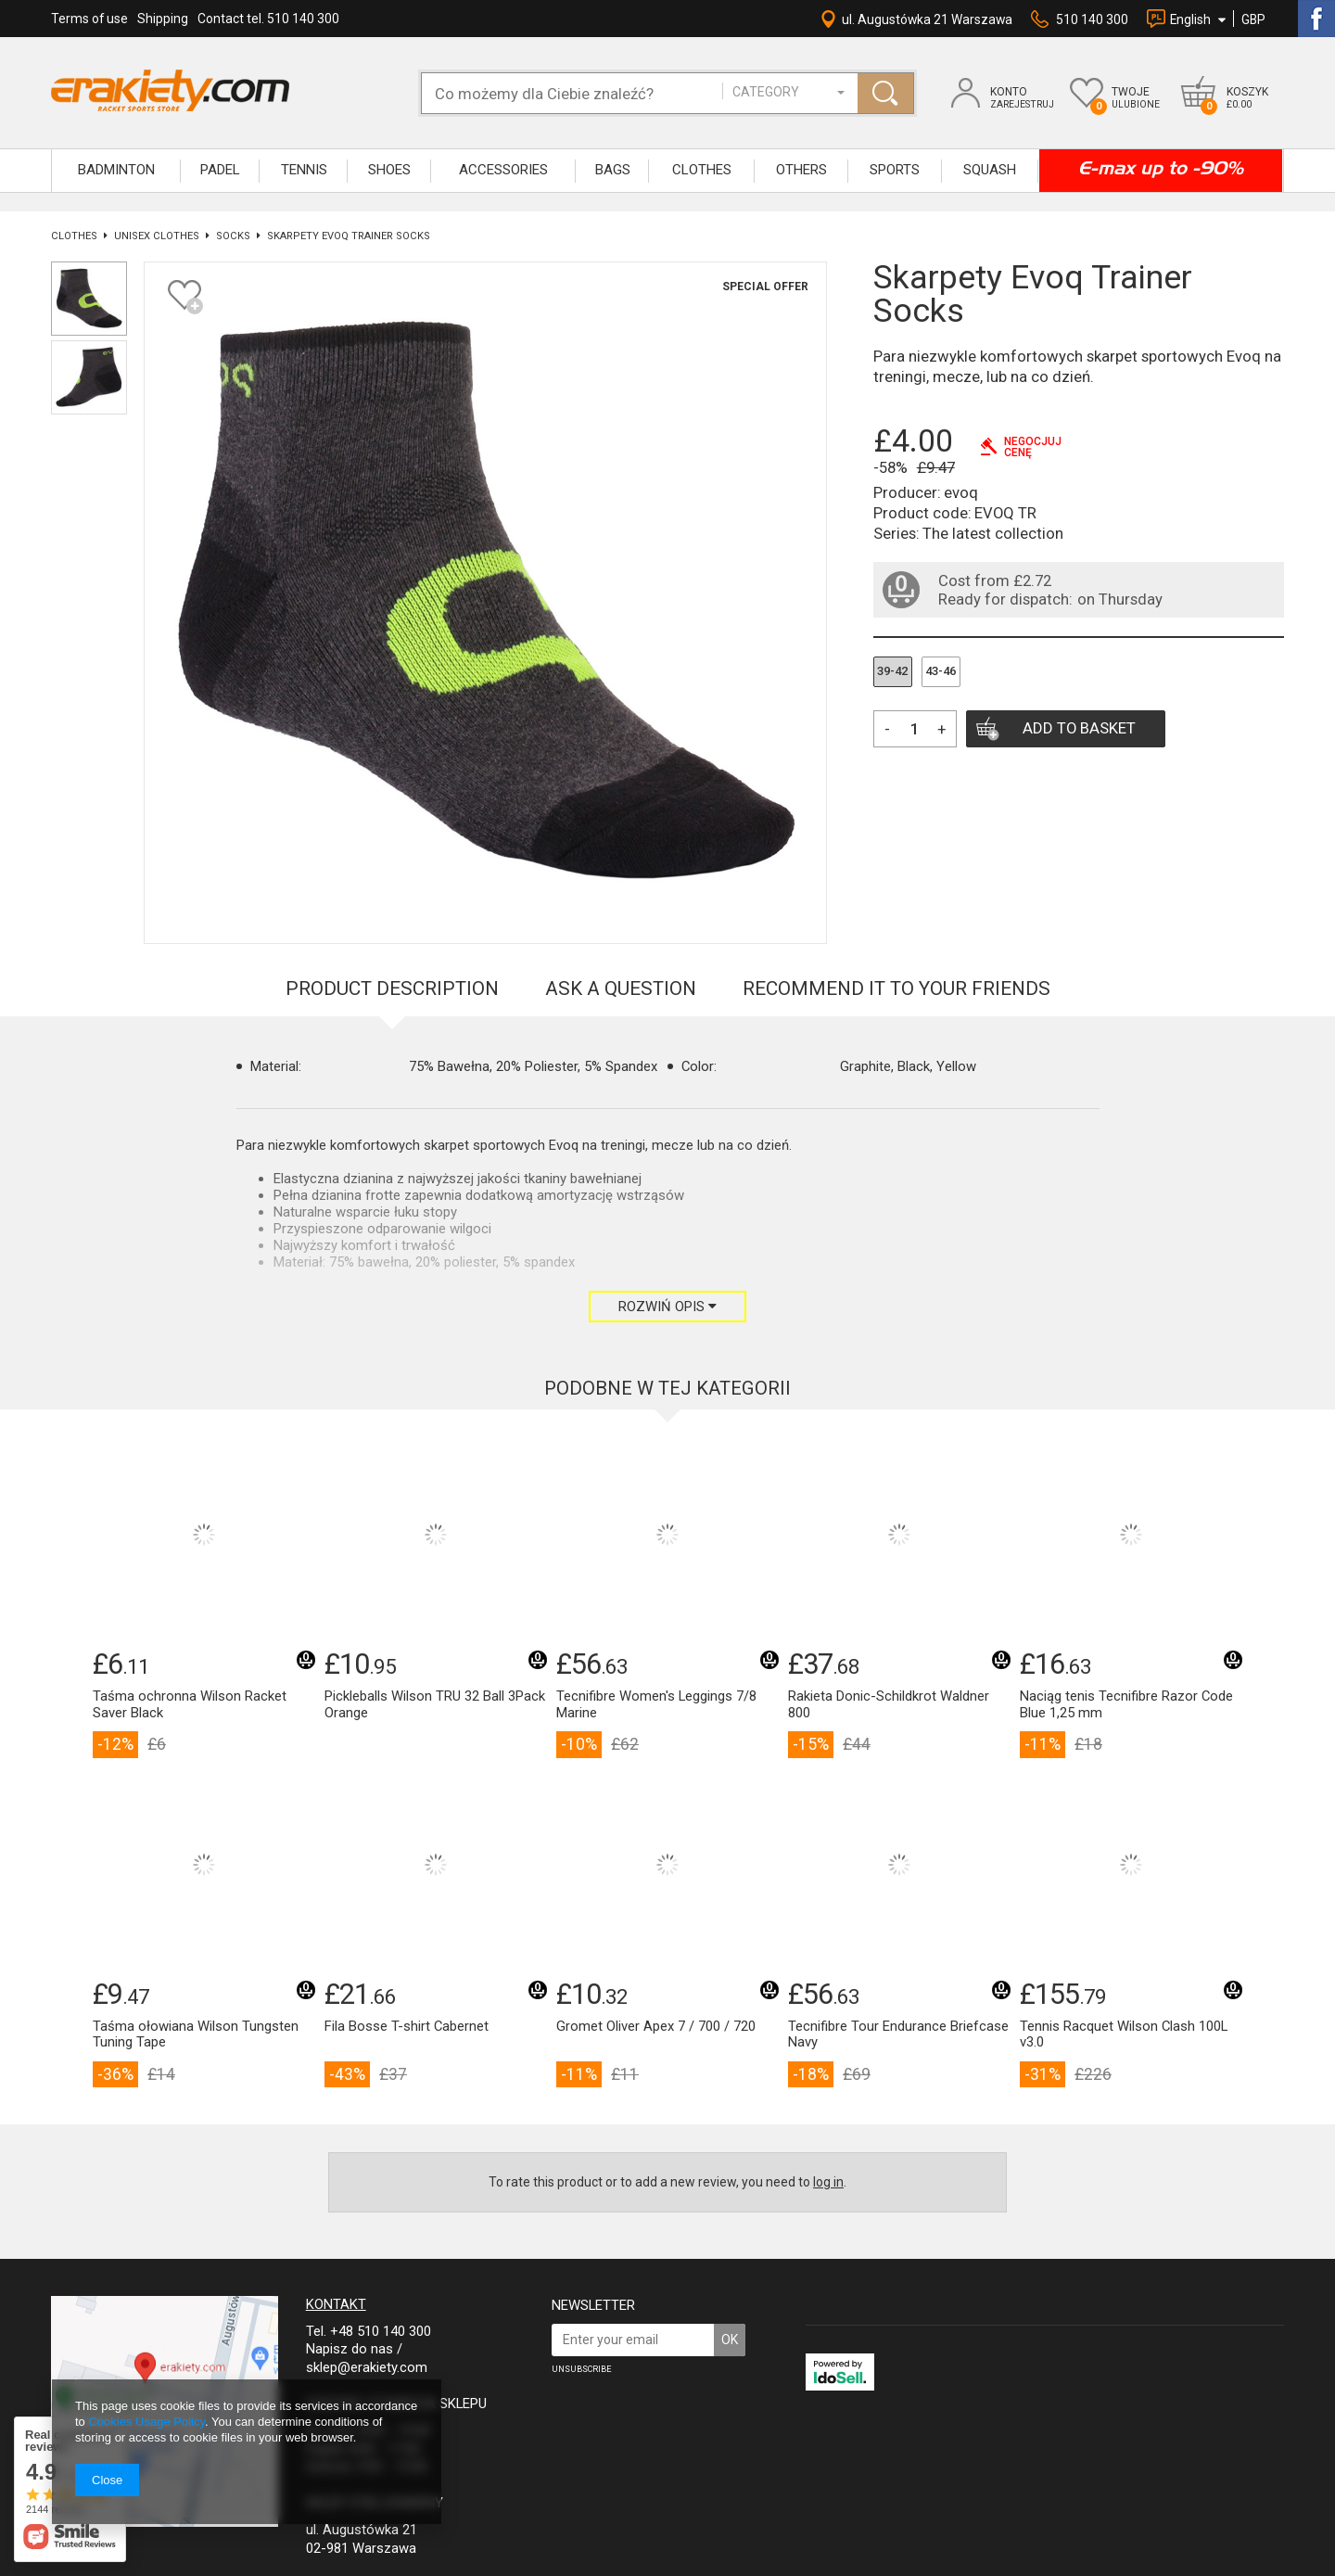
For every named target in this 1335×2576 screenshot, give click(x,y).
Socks (233, 236)
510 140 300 (1092, 19)
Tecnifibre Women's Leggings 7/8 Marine (656, 1705)
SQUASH (989, 169)
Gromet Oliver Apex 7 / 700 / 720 (656, 2026)
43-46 (940, 671)
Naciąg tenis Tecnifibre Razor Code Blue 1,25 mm (1126, 1705)
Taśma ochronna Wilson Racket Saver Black (189, 1705)
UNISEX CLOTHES (156, 236)
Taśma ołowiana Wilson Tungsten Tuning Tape (196, 2035)
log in (828, 2181)
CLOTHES (701, 169)
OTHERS (801, 169)
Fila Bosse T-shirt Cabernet (406, 2026)
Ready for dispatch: (1005, 599)
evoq (961, 492)
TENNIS (304, 169)
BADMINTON (116, 169)
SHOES (389, 169)
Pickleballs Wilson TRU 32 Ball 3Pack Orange (434, 1705)
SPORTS (895, 169)
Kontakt (336, 2304)
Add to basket (1079, 728)
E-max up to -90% (1160, 168)
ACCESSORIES (503, 169)
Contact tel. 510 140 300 (268, 18)
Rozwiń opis (667, 1306)
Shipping (162, 18)
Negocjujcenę (1033, 447)
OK (729, 2339)
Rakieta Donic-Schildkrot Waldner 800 (888, 1705)
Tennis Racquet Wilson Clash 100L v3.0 (1123, 2035)
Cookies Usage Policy (146, 2422)
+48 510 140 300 (380, 2331)
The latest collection (992, 533)
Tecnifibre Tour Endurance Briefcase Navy (898, 2035)
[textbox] (581, 93)
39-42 (892, 671)
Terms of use (89, 18)
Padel (220, 169)
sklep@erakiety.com (366, 2367)
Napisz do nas (349, 2348)
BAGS (612, 169)
